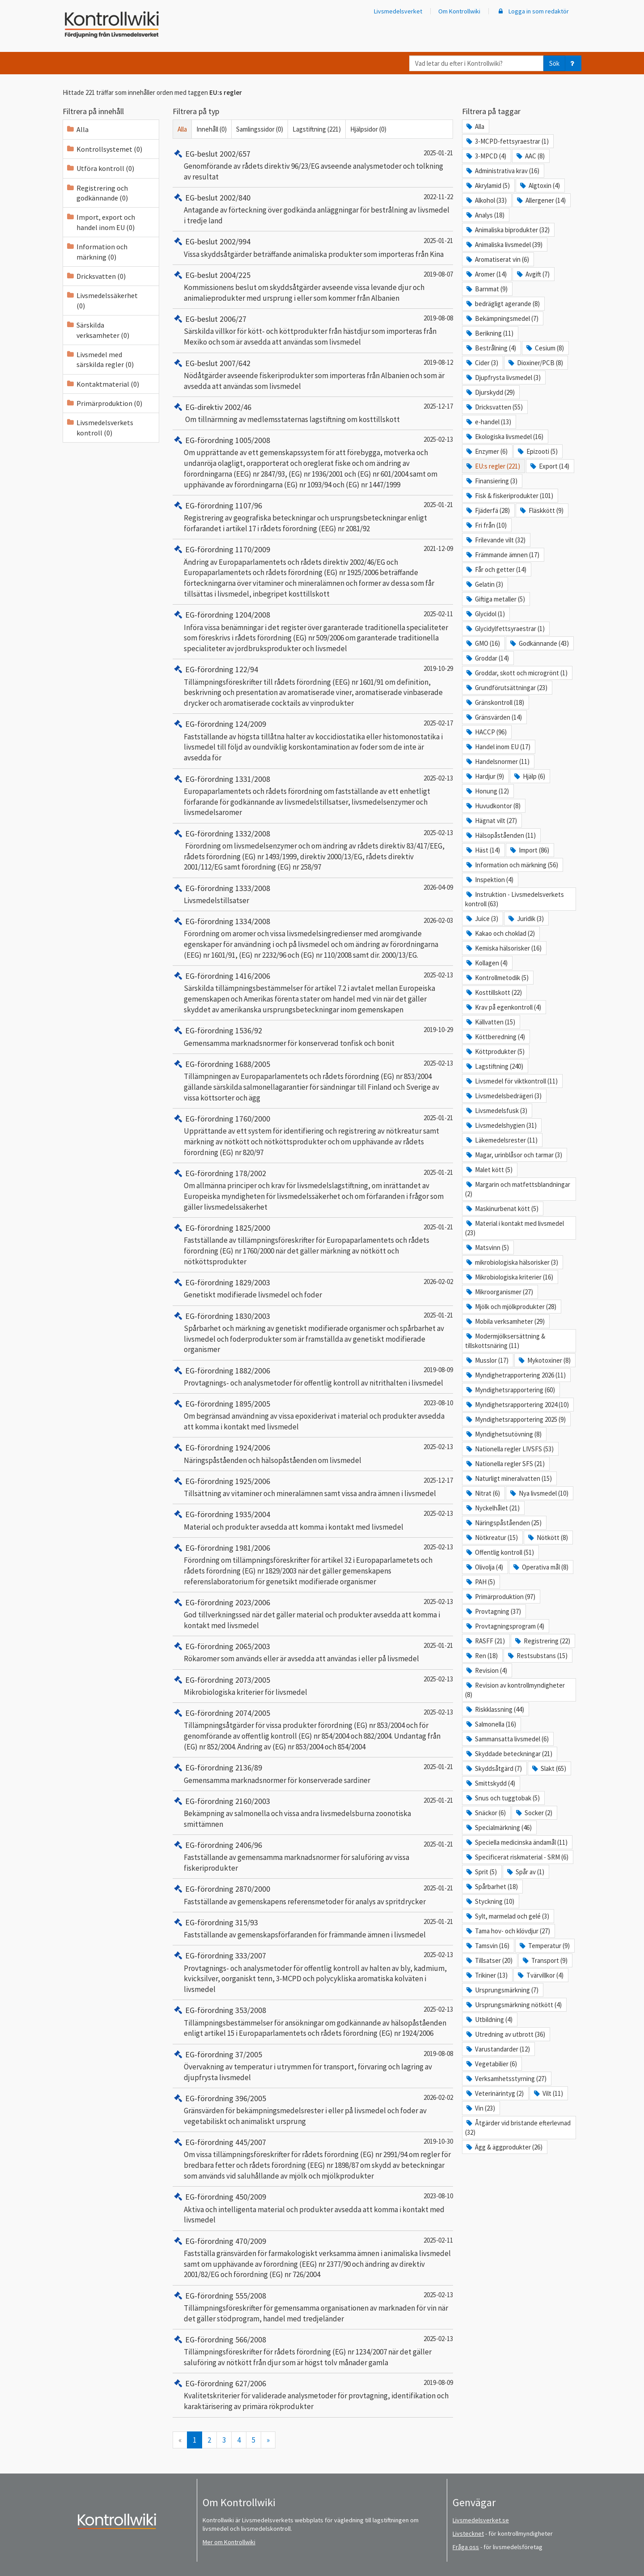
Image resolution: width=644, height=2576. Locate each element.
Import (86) (529, 850)
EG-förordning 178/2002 (219, 1173)
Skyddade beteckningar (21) (508, 1753)
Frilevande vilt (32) (495, 540)
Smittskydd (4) (490, 1783)
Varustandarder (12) (497, 2049)
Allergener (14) (541, 200)
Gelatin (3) (484, 584)
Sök (554, 63)
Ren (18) (481, 1655)
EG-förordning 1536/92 (217, 1030)
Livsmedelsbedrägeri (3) (503, 1096)
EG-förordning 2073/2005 (221, 1680)
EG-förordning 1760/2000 (221, 1118)
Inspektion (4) (489, 879)
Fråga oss (466, 2547)
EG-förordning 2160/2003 (221, 1801)
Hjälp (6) (529, 776)
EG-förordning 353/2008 (219, 2010)
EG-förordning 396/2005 (219, 2098)
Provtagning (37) (493, 1611)
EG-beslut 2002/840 (211, 197)
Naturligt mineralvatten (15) (508, 1478)
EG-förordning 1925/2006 (221, 1481)
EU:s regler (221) (492, 466)
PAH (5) (480, 1582)
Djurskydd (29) (490, 392)
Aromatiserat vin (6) (497, 259)
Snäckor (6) (485, 1812)
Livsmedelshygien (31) (501, 1125)
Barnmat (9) (486, 289)
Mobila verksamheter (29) (505, 1321)
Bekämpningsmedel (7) (501, 318)
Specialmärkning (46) (498, 1827)
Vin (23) (480, 2108)
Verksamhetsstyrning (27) (506, 2078)
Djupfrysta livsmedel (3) (503, 377)
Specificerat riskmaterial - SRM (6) (516, 1857)
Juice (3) (481, 918)
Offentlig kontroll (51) (499, 1552)
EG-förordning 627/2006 (219, 2383)
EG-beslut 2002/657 (211, 154)
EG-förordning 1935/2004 (221, 1514)
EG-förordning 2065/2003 (221, 1646)
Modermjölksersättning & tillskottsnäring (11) (505, 1341)
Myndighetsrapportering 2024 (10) (517, 1404)
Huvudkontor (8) (493, 806)
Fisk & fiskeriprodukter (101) (509, 495)
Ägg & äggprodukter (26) (503, 2147)
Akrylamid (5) (487, 185)
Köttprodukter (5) (495, 1051)
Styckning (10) (489, 1901)
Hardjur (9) (484, 776)
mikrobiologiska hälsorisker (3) (511, 1262)
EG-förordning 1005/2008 (221, 440)
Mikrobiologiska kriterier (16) (509, 1277)
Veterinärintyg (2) (494, 2093)
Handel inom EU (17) (497, 746)
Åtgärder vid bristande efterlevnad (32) (518, 2128)
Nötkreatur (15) (491, 1537)
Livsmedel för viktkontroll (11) (511, 1081)
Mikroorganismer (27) (499, 1292)
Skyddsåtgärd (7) (493, 1768)
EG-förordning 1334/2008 (221, 921)
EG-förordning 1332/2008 (221, 833)
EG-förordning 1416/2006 (221, 976)
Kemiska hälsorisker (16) (503, 948)
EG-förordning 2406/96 (217, 1845)
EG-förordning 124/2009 (219, 724)
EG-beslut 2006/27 (209, 319)
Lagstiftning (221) (316, 129)
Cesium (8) (544, 348)
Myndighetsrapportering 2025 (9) (515, 1419)
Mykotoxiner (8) (544, 1360)
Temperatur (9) (544, 1945)
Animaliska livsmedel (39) (503, 244)
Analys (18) (484, 215)
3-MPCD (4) (485, 156)
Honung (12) (487, 791)
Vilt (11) (548, 2093)
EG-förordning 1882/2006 (221, 1370)
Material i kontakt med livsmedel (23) (514, 1228)
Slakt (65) (548, 1768)
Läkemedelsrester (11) (501, 1140)
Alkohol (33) (486, 200)
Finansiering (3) (491, 481)
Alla (182, 129)
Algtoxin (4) (539, 185)
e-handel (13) (488, 422)
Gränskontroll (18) (494, 702)
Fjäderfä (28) (487, 510)
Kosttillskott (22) (493, 992)
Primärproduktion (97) (500, 1596)
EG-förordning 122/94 (215, 669)
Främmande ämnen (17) (502, 554)
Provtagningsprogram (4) (504, 1626)
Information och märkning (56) (511, 865)
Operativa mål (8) (540, 1567)
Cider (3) (481, 362)
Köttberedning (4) (495, 1036)
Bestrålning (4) (490, 348)
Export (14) (549, 466)
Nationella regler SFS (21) (505, 1463)
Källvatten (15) (490, 1022)
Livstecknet (468, 2533)
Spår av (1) (525, 1872)
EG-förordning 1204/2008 (221, 615)
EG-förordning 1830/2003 (221, 1316)
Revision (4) (486, 1670)
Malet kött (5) (489, 1169)
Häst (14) (482, 850)
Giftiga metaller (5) (495, 599)
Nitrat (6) (482, 1493)
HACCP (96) (486, 732)
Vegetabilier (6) (491, 2064)
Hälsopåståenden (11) (500, 835)
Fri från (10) (486, 525)
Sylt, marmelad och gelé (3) (507, 1916)
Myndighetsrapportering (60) (510, 1390)
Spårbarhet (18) (491, 1886)
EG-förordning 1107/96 (217, 505)
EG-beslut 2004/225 (211, 275)
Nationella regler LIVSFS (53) (509, 1449)
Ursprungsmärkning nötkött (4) (513, 2004)
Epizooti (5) (537, 451)
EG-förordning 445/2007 (219, 2142)
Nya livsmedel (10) (538, 1493)
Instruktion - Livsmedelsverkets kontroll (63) (514, 899)
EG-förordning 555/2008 (219, 2295)
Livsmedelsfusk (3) (496, 1110)
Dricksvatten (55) (494, 407)
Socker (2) (533, 1812)
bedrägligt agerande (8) (502, 303)
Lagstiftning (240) (494, 1066)
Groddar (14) (487, 658)
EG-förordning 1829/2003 (221, 1282)
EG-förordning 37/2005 (217, 2054)
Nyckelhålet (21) (492, 1508)
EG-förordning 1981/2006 (221, 1548)
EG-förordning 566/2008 (219, 2339)
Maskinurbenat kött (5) (501, 1208)
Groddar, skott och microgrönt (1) (516, 673)
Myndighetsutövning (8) (503, 1434)
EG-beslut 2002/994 (211, 241)
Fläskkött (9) (541, 510)
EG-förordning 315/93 (215, 1922)
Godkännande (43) (539, 643)
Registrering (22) (542, 1641)
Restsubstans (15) (537, 1655)
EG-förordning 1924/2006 (221, 1447)
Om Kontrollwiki (459, 11)
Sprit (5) (481, 1872)
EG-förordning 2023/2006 (221, 1602)
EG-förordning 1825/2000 (221, 1228)
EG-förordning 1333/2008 (221, 888)
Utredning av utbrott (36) (505, 2034)
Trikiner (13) (486, 1975)
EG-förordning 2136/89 (217, 1767)
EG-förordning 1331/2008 (221, 779)
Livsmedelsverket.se (481, 2520)
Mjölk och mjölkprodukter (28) (510, 1306)
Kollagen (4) (486, 963)
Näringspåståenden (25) (503, 1522)
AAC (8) (530, 156)
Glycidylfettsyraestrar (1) (505, 628)
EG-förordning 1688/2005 (221, 1064)
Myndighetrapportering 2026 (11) (515, 1375)
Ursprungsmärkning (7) (501, 1990)
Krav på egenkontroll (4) (503, 1007)
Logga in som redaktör (532, 11)
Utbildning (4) (489, 2019)
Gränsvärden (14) (493, 717)
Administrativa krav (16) (502, 170)
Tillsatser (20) (489, 1960)
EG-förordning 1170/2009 (221, 549)
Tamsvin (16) (487, 1945)
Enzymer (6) (486, 451)
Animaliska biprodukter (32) (507, 230)
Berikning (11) (489, 333)
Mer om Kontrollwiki (229, 2542)
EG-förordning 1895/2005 (221, 1404)
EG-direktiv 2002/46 (212, 407)
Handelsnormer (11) (497, 761)
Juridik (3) (525, 918)
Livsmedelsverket (398, 11)
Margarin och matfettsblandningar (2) (517, 1189)
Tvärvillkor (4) (540, 1975)
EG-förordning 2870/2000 (221, 1889)
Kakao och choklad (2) (500, 933)
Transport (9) (544, 1960)
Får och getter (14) (495, 569)
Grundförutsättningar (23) (506, 687)
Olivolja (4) (484, 1567)
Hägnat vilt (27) (491, 820)
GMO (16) (482, 643)
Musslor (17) (486, 1360)
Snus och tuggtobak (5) (502, 1798)
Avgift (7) (533, 274)
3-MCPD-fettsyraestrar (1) (507, 141)
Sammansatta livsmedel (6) (507, 1739)
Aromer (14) (486, 274)
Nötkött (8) (547, 1537)
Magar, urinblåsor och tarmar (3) (513, 1155)
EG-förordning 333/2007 (219, 1955)
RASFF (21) (485, 1641)
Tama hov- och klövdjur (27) (507, 1931)
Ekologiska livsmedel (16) (504, 436)
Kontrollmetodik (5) (497, 977)
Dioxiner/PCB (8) (535, 362)
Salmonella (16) (490, 1724)
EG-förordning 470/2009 (219, 2241)
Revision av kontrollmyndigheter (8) (515, 1690)
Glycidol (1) (485, 614)
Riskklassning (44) (494, 1709)
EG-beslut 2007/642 (211, 363)
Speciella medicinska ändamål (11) (516, 1842)
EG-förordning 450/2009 (219, 2197)
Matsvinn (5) (487, 1247)
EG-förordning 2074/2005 (221, 1713)
